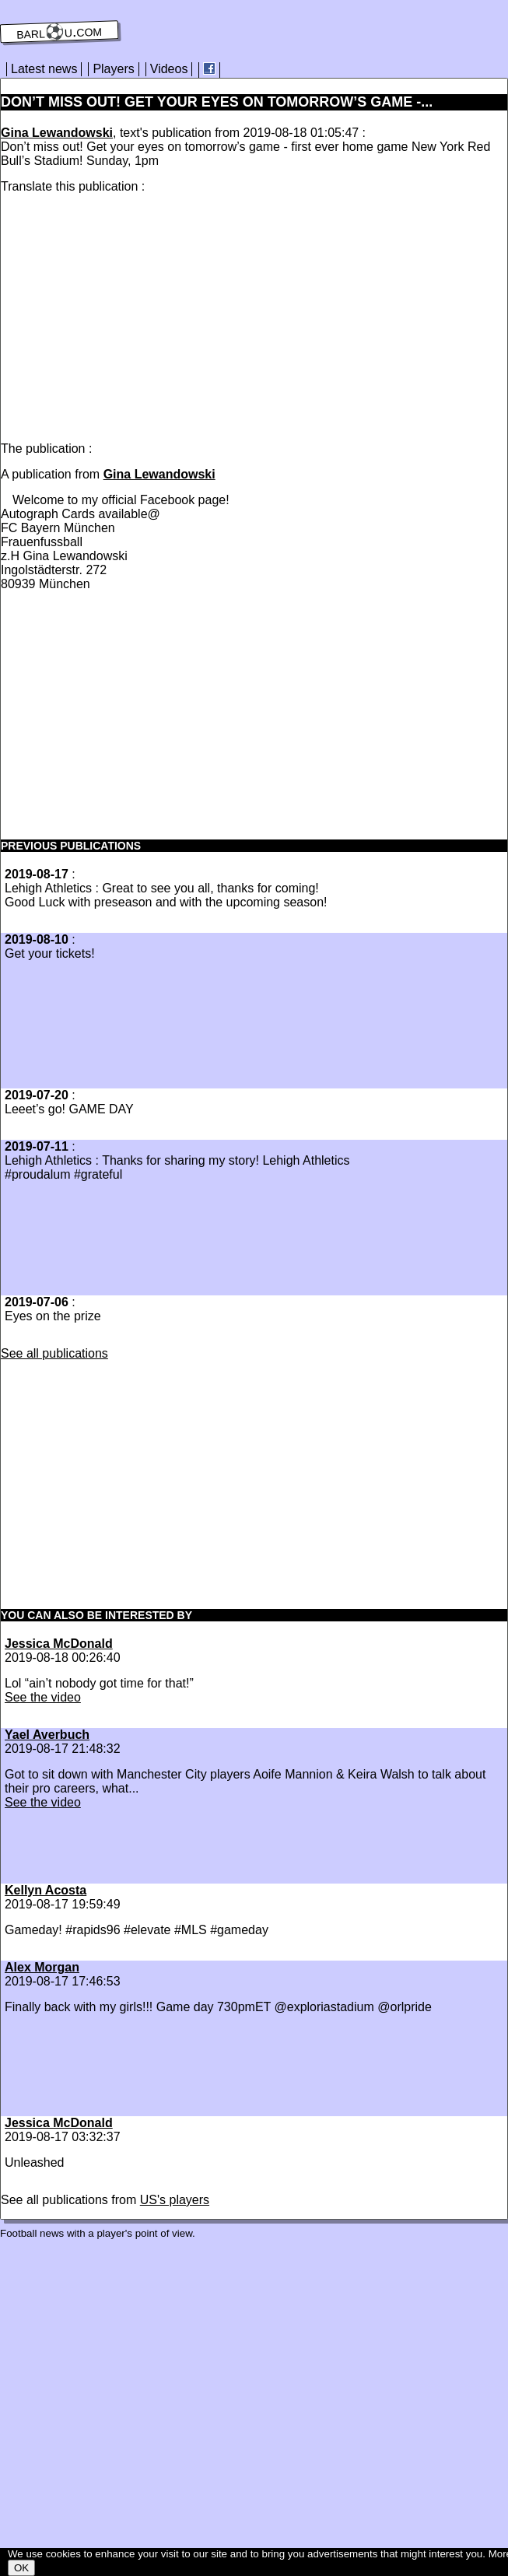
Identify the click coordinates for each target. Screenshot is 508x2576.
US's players (174, 2199)
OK (21, 2568)
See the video (43, 1697)
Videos (169, 68)
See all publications (54, 1353)
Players (113, 68)
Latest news (44, 68)
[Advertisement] (131, 314)
